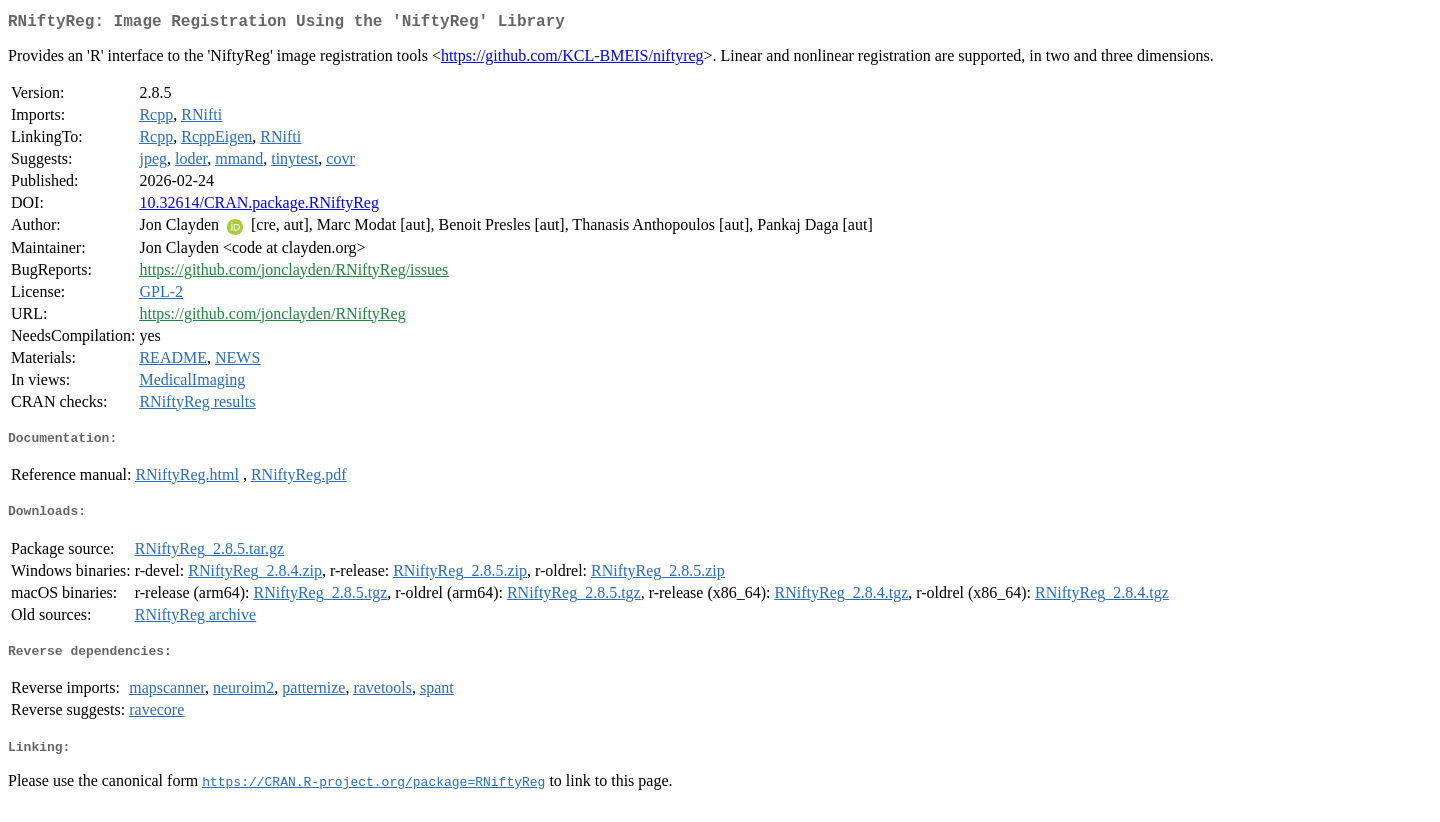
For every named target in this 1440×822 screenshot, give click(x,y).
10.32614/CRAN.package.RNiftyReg (259, 206)
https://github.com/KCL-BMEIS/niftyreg (572, 59)
